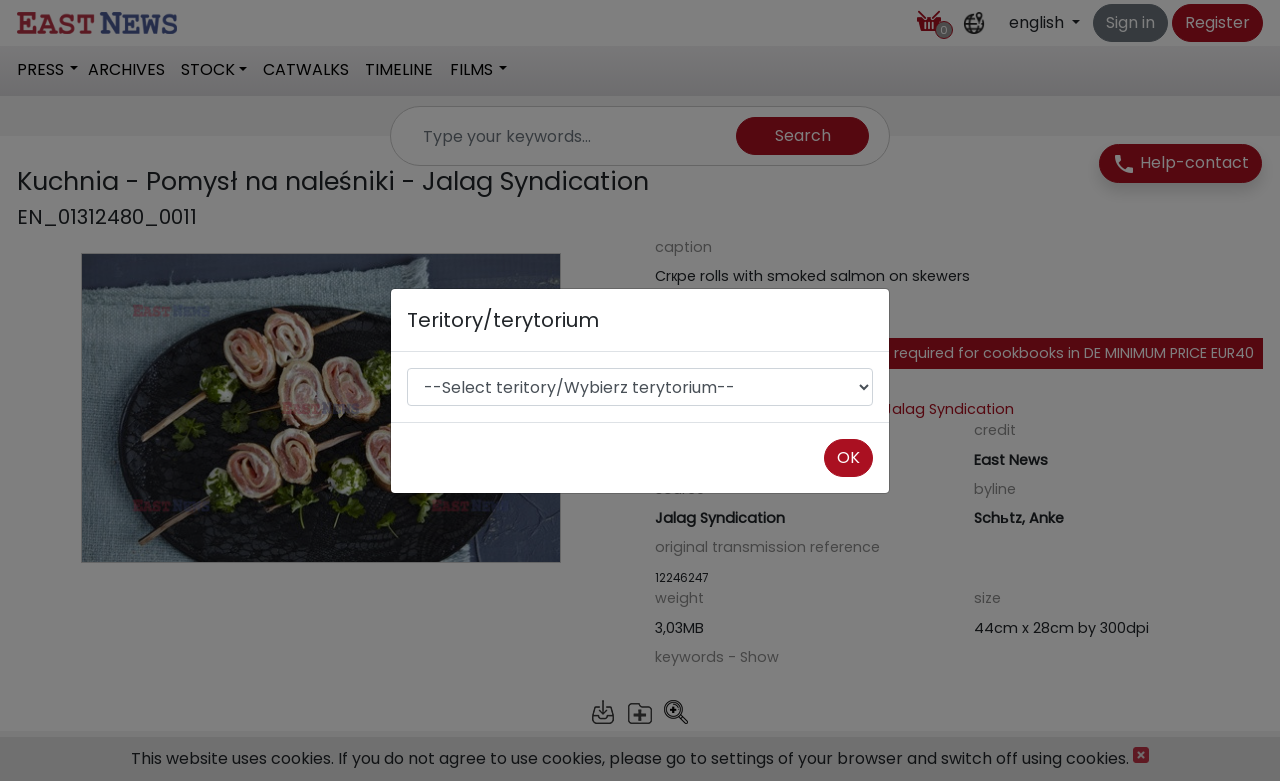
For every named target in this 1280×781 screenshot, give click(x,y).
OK (848, 457)
